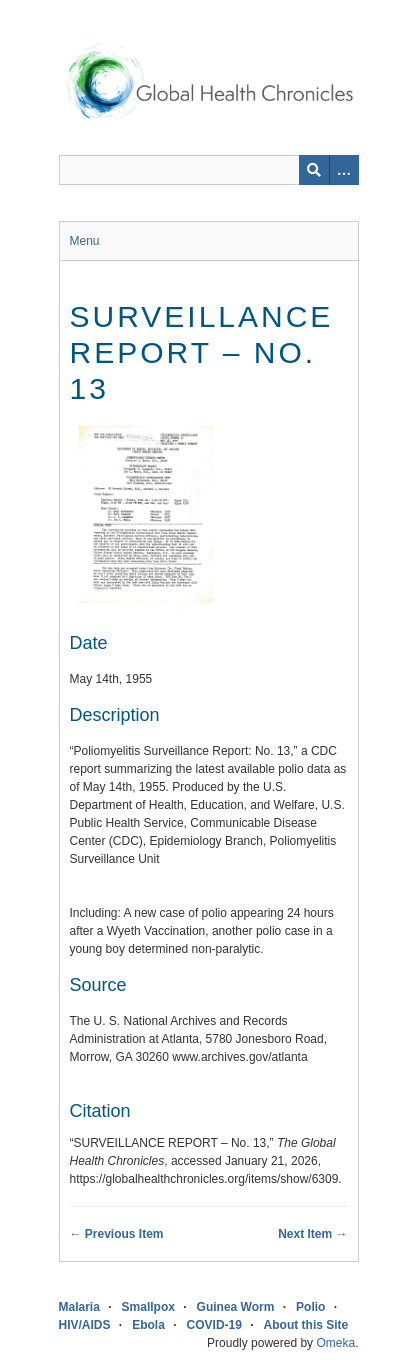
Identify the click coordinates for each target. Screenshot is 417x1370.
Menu (85, 241)
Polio (310, 1307)
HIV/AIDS (85, 1325)
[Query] (209, 170)
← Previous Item (117, 1234)
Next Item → (312, 1234)
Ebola (148, 1325)
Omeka (335, 1343)
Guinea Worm (236, 1307)
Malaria (79, 1307)
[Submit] (314, 170)
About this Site (306, 1325)
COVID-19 (214, 1325)
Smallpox (148, 1307)
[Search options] (344, 170)
